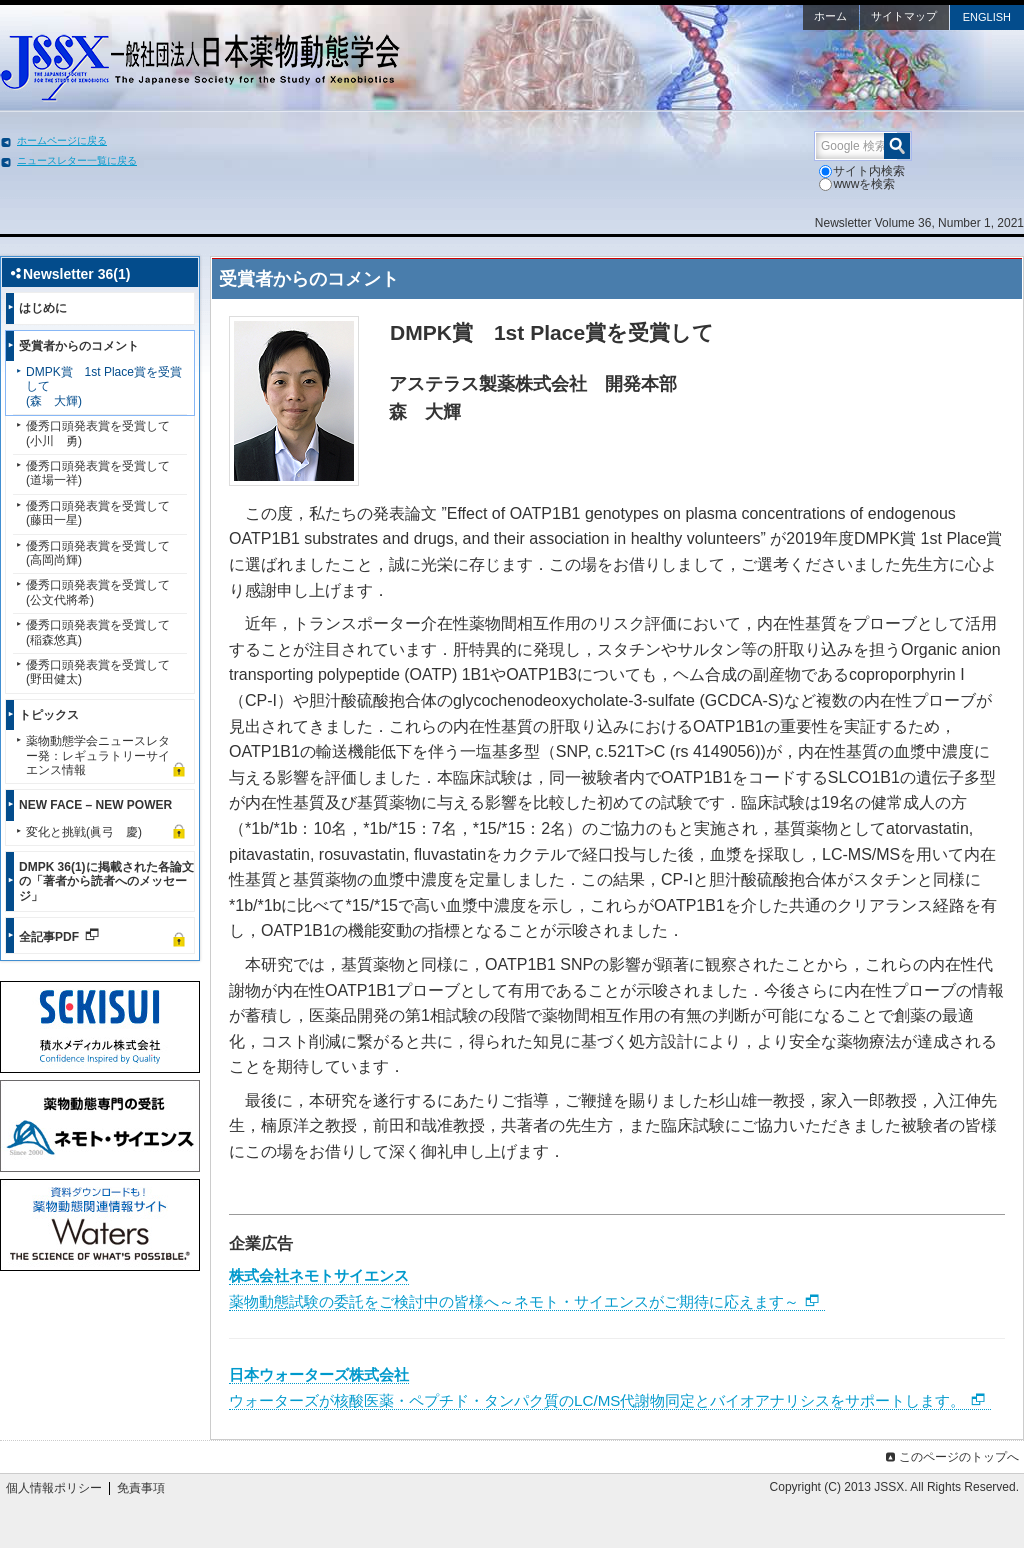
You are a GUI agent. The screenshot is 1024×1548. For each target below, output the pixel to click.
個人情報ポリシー (54, 1488)
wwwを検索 (857, 184)
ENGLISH (987, 17)
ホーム (830, 16)
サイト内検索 (862, 171)
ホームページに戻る (62, 140)
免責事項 (141, 1488)
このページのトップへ (950, 1457)
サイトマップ (904, 16)
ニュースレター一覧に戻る (77, 160)
